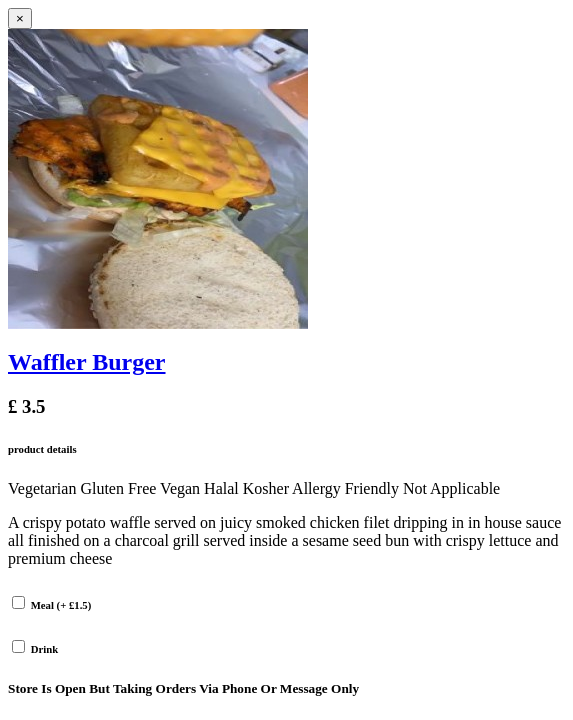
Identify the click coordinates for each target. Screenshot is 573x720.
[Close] (20, 18)
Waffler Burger (87, 362)
